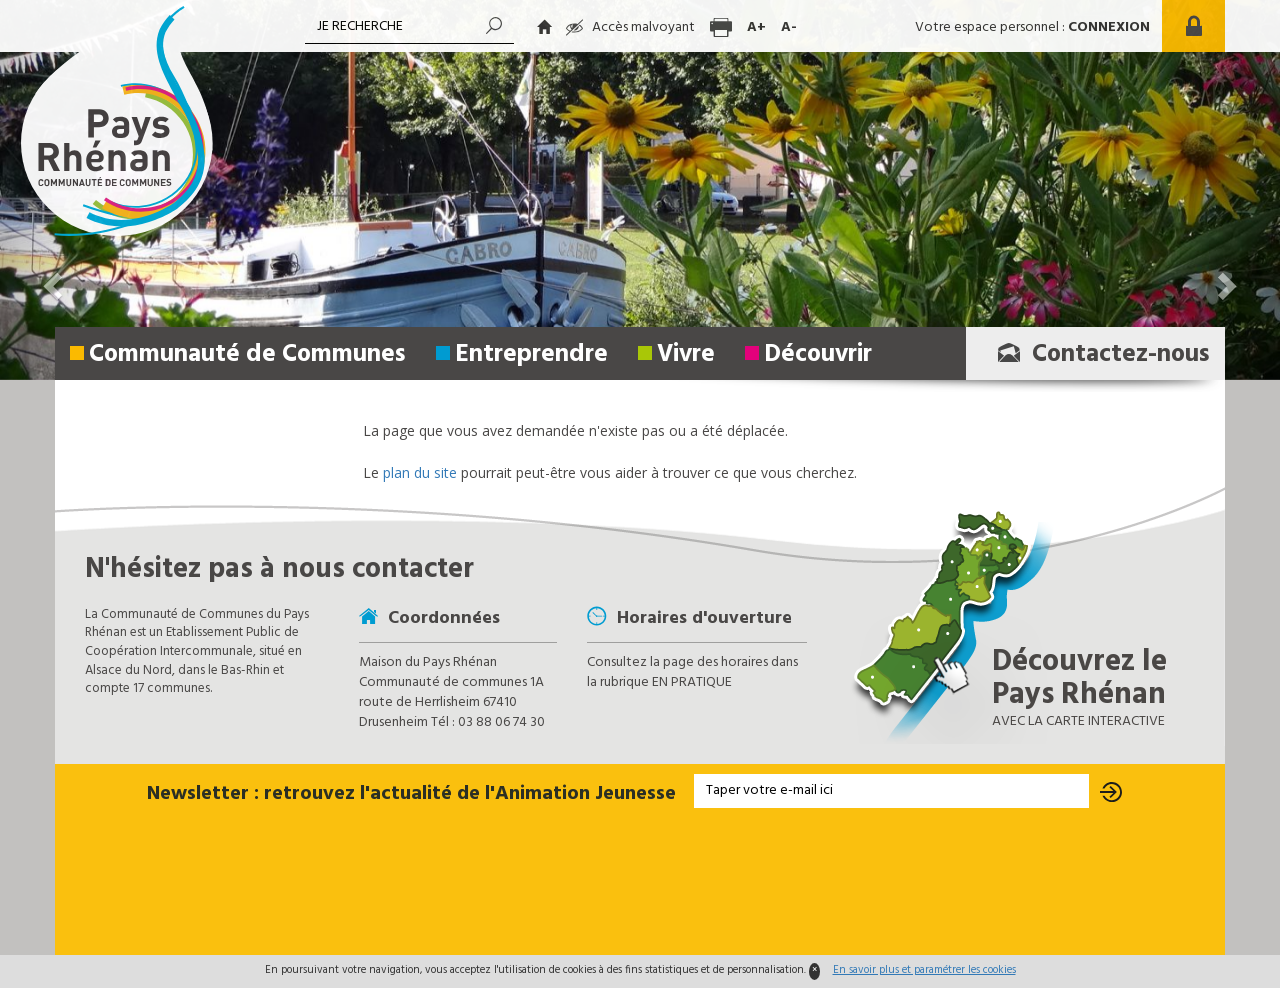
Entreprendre (531, 355)
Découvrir (818, 355)
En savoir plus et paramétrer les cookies (924, 970)
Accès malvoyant (630, 27)
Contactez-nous (1098, 355)
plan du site (420, 472)
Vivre (686, 355)
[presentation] (640, 883)
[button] (1225, 190)
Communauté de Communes (247, 355)
